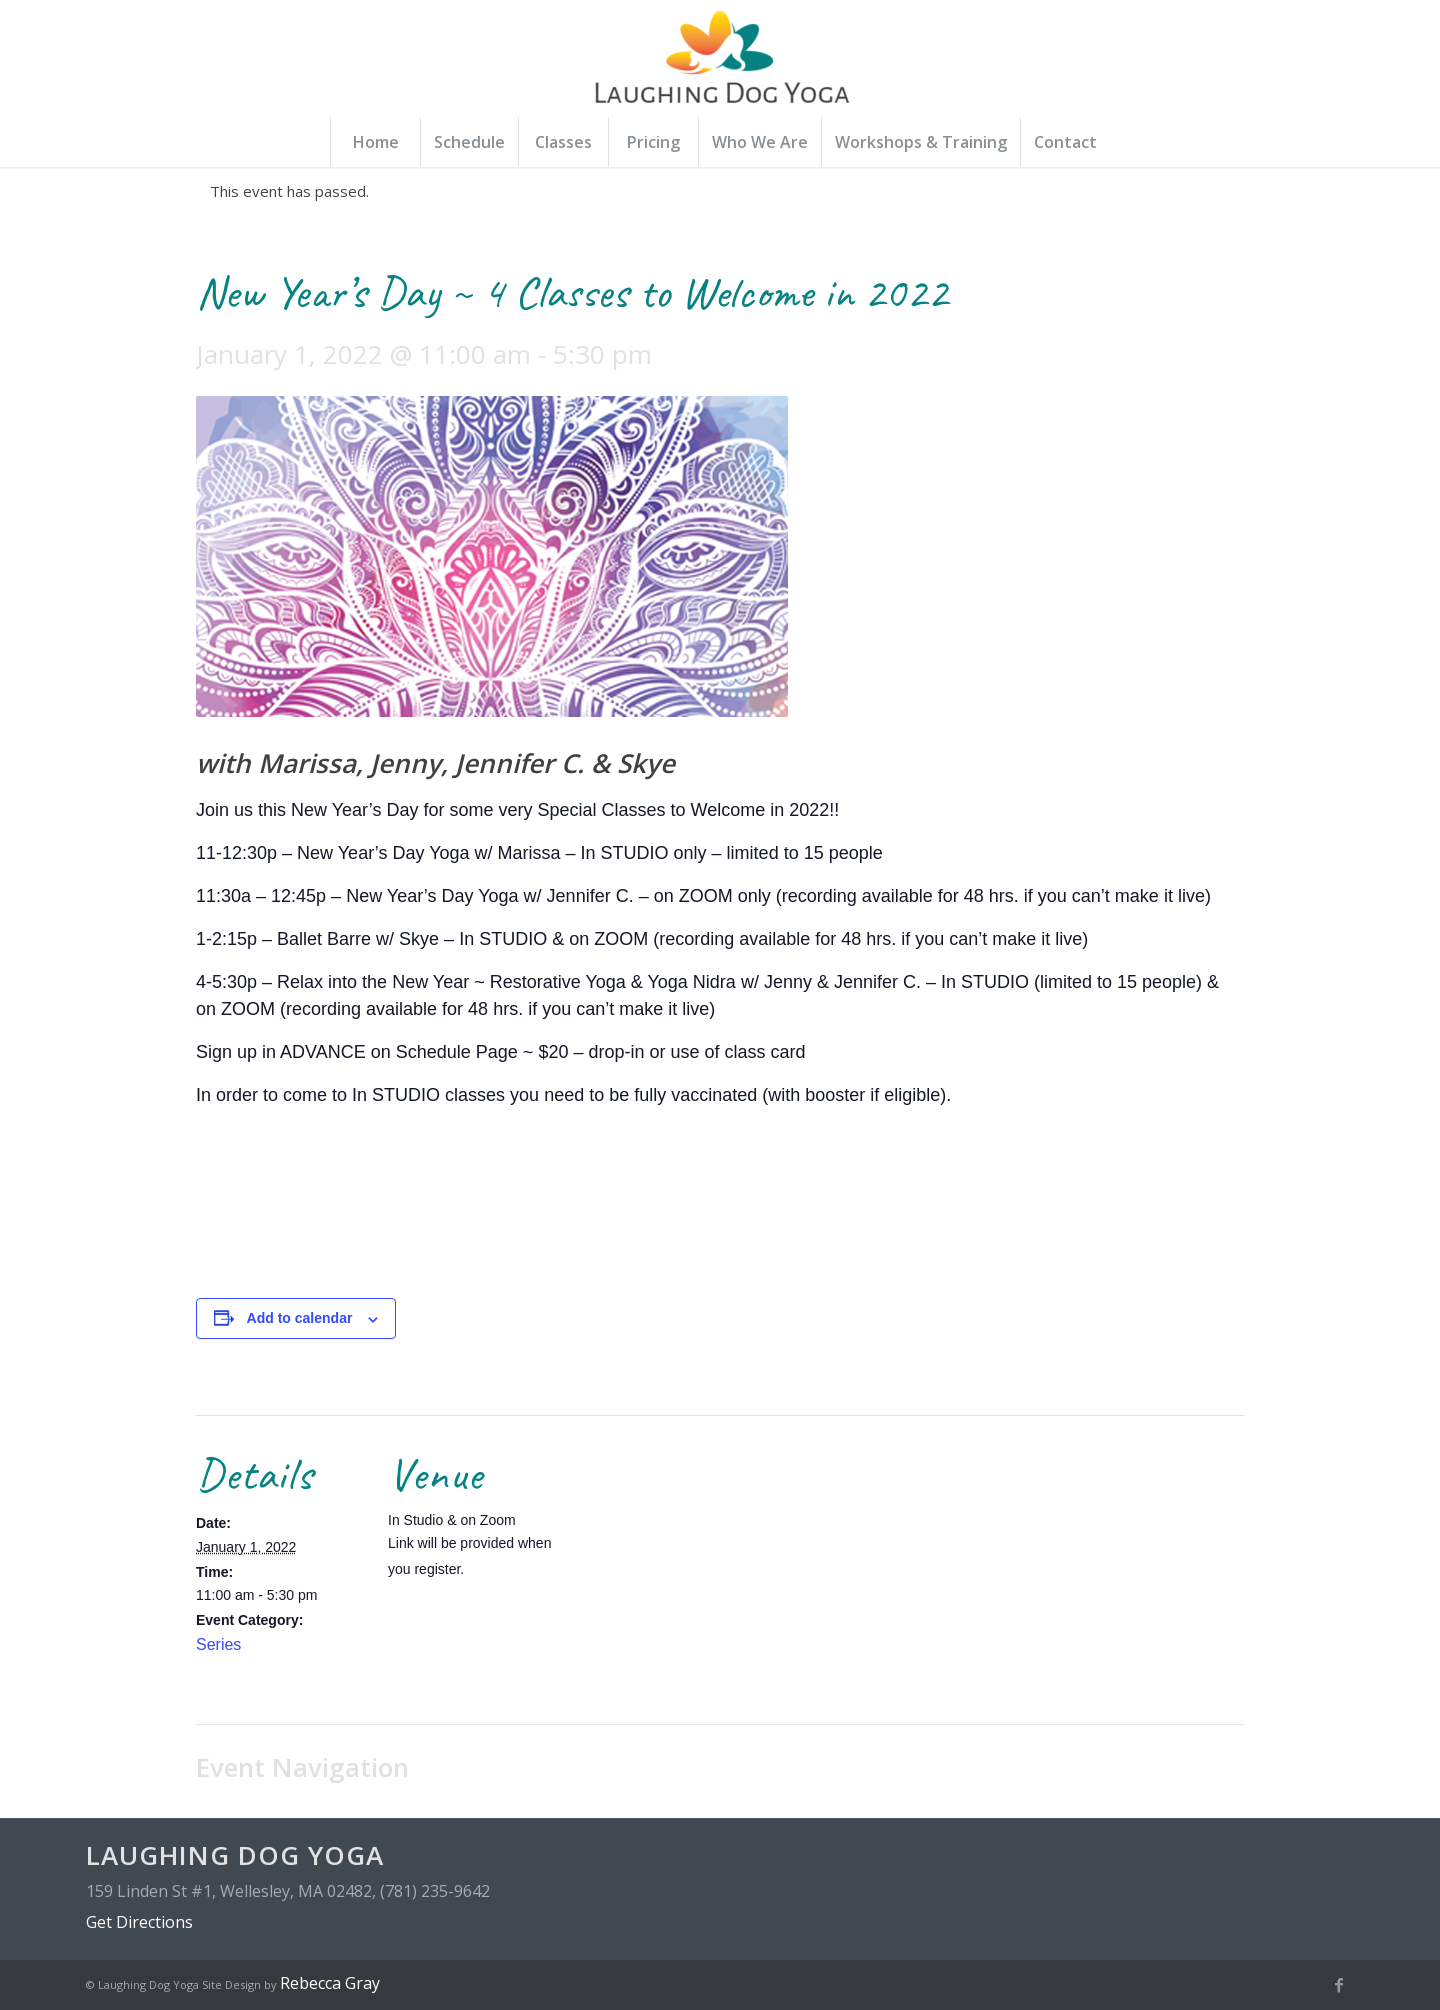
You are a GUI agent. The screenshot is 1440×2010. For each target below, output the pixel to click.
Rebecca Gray (330, 1983)
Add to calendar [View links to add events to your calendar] (300, 1318)
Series (218, 1644)
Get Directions (139, 1922)
